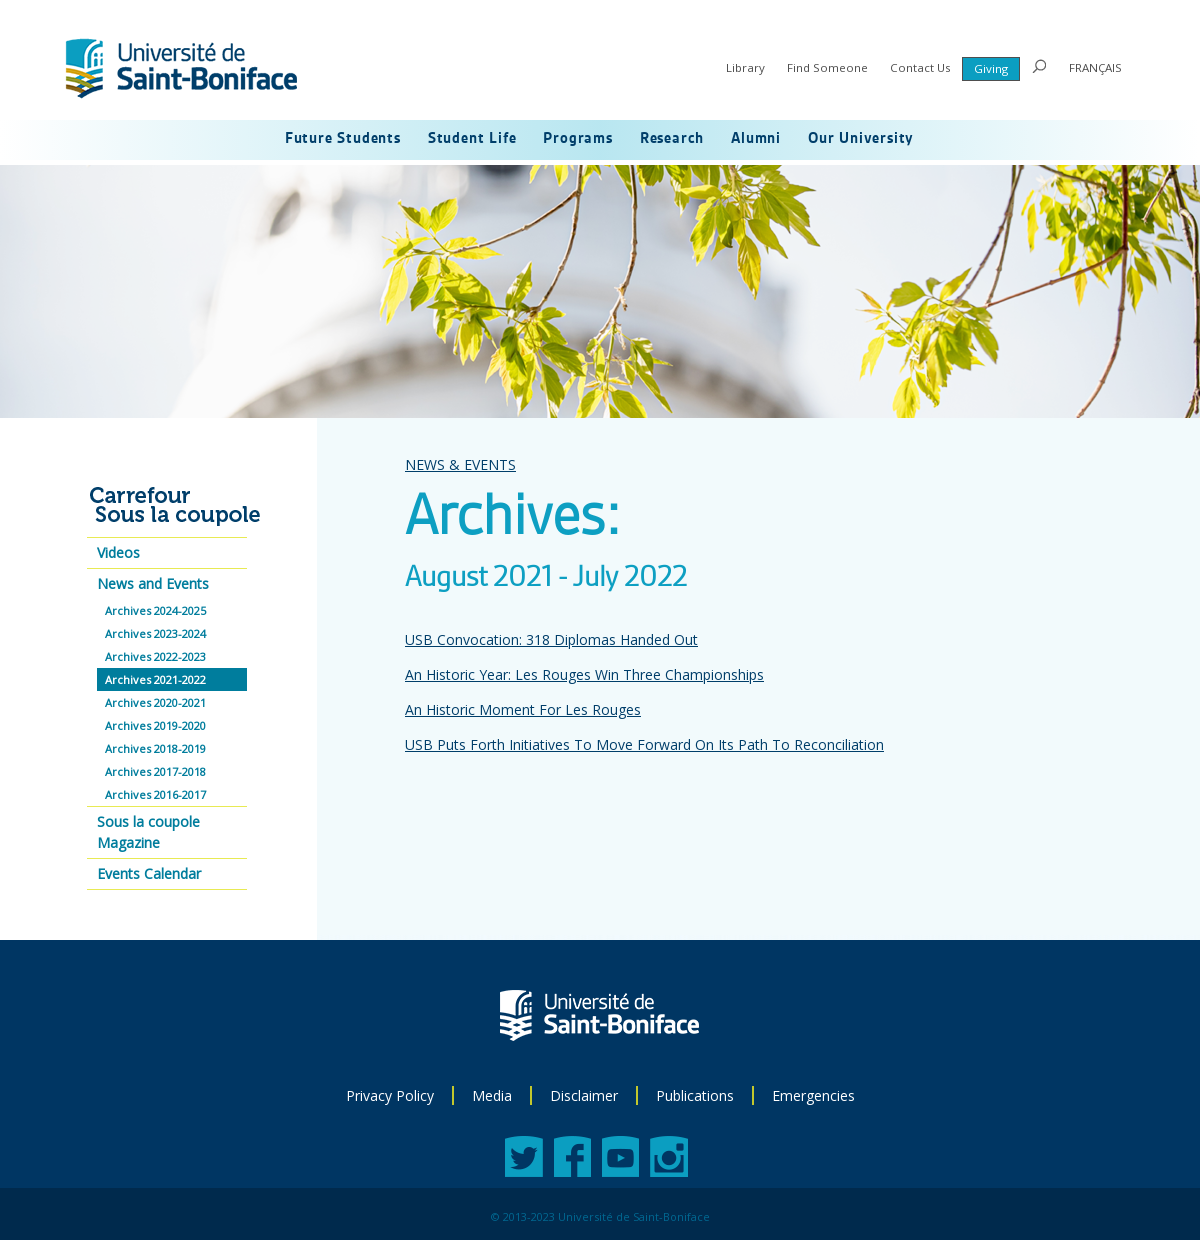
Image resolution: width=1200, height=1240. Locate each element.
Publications (695, 1095)
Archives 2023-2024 (155, 633)
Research (672, 139)
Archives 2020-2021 (155, 702)
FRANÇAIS (1095, 67)
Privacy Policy (390, 1095)
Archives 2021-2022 (155, 679)
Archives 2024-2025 (155, 610)
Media (492, 1095)
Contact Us (920, 67)
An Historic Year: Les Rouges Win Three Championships (584, 674)
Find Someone (827, 67)
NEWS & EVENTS (460, 464)
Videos (118, 552)
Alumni (756, 139)
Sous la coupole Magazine (148, 832)
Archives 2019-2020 (155, 725)
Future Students (343, 139)
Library (745, 67)
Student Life (472, 139)
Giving (991, 68)
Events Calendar (149, 873)
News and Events (153, 583)
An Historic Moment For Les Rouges (523, 709)
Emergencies (813, 1095)
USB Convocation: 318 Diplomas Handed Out (551, 639)
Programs (577, 139)
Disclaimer (584, 1095)
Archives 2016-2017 (155, 794)
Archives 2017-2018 (155, 771)
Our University (861, 139)
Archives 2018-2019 (155, 748)
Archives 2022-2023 (155, 656)
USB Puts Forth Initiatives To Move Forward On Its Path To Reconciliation (644, 744)
